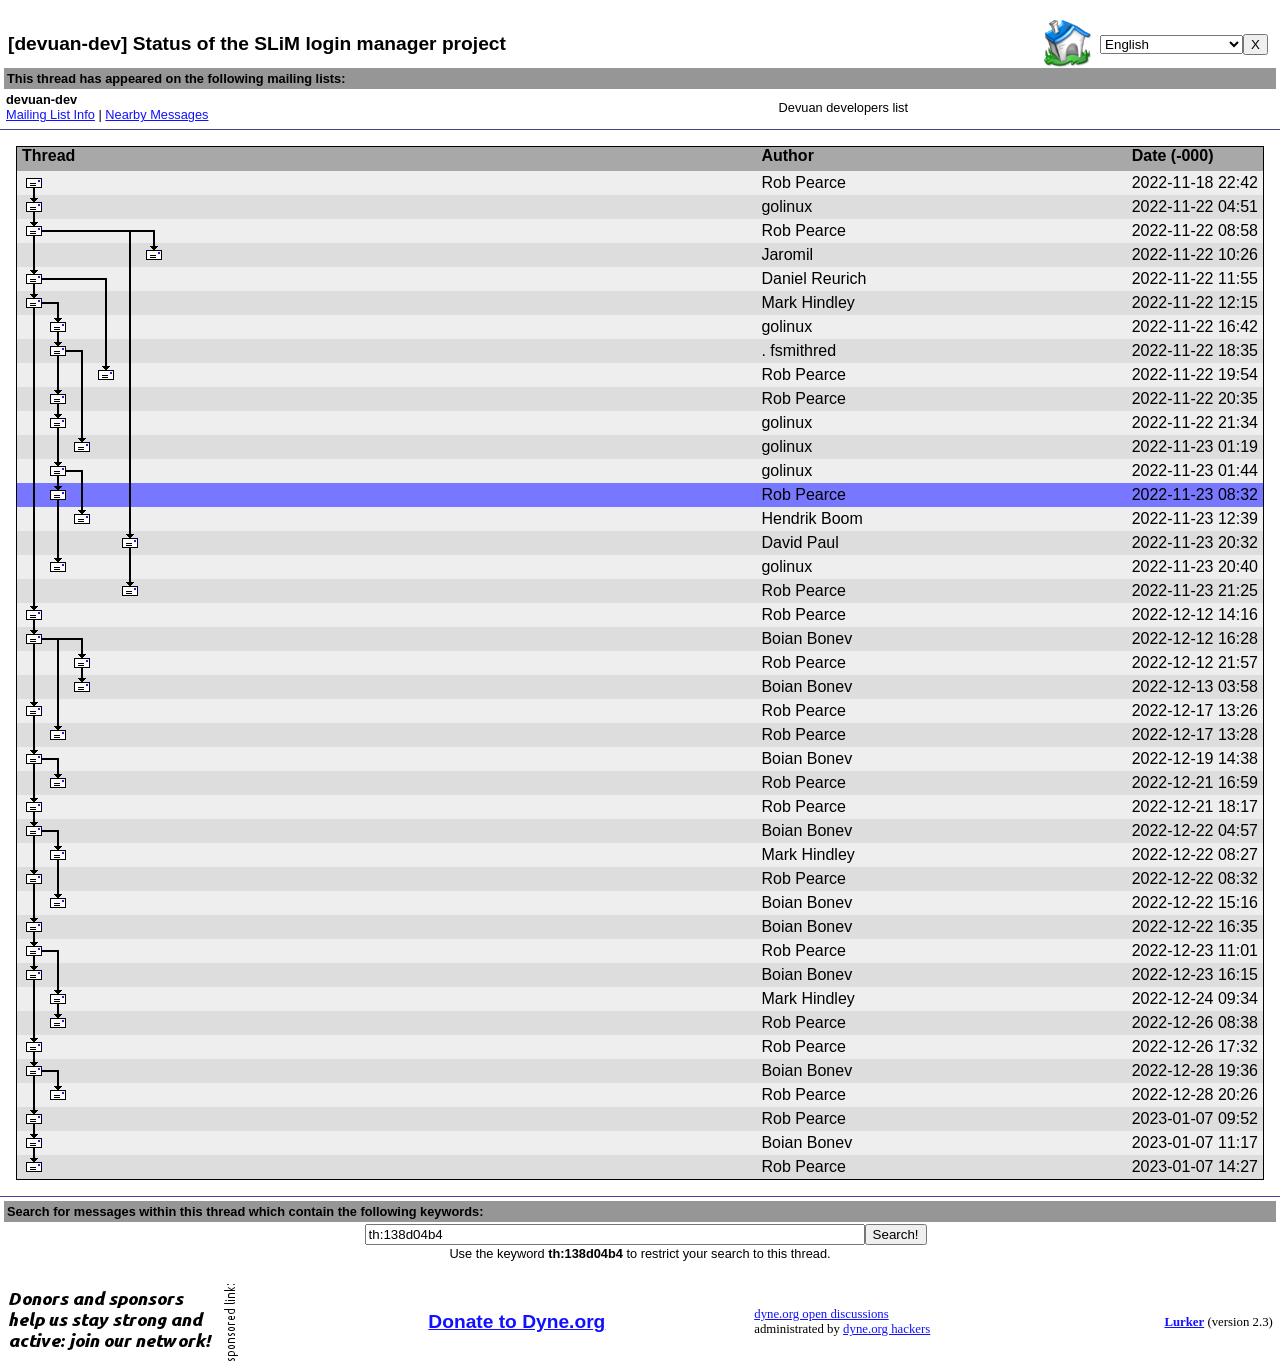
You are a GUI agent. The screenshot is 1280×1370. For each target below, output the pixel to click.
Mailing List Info (50, 114)
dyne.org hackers (886, 1329)
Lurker (1184, 1322)
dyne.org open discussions (821, 1314)
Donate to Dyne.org (516, 1321)
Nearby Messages (156, 114)
